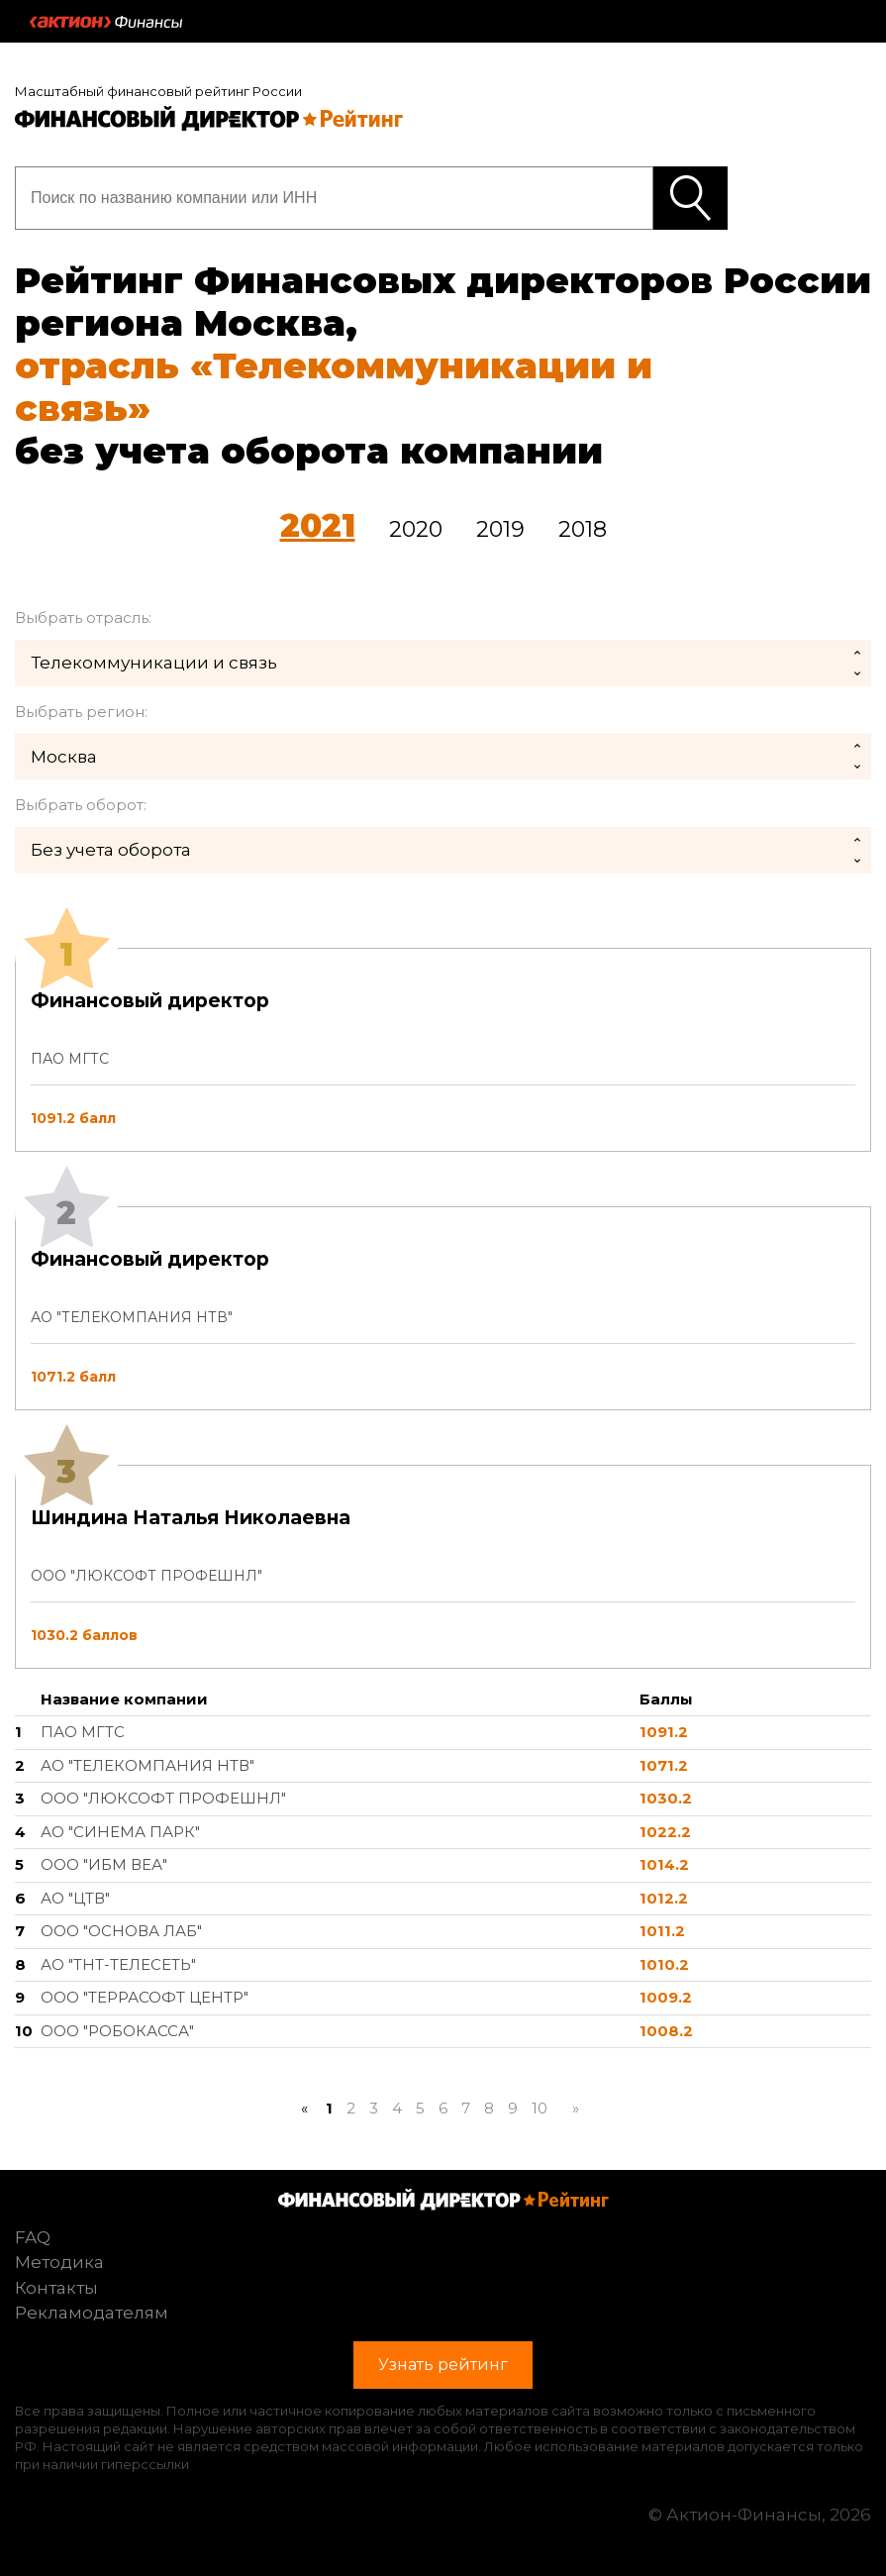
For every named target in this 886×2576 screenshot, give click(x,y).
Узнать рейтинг (690, 198)
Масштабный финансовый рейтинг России (158, 91)
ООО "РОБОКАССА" (117, 2030)
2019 (500, 529)
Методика (59, 2262)
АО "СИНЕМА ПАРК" (120, 1831)
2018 (582, 529)
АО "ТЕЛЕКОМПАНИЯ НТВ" (147, 1765)
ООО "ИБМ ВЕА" (104, 1864)
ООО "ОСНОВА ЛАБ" (121, 1930)
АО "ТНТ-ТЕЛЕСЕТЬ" (118, 1964)
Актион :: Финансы (106, 22)
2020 (416, 529)
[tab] (443, 1308)
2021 (317, 525)
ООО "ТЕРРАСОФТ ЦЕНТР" (144, 1997)
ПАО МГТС (83, 1731)
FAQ (32, 2237)
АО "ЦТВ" (75, 1898)
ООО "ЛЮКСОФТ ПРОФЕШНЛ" (163, 1798)
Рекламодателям (91, 2312)
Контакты (56, 2288)
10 (539, 2108)
